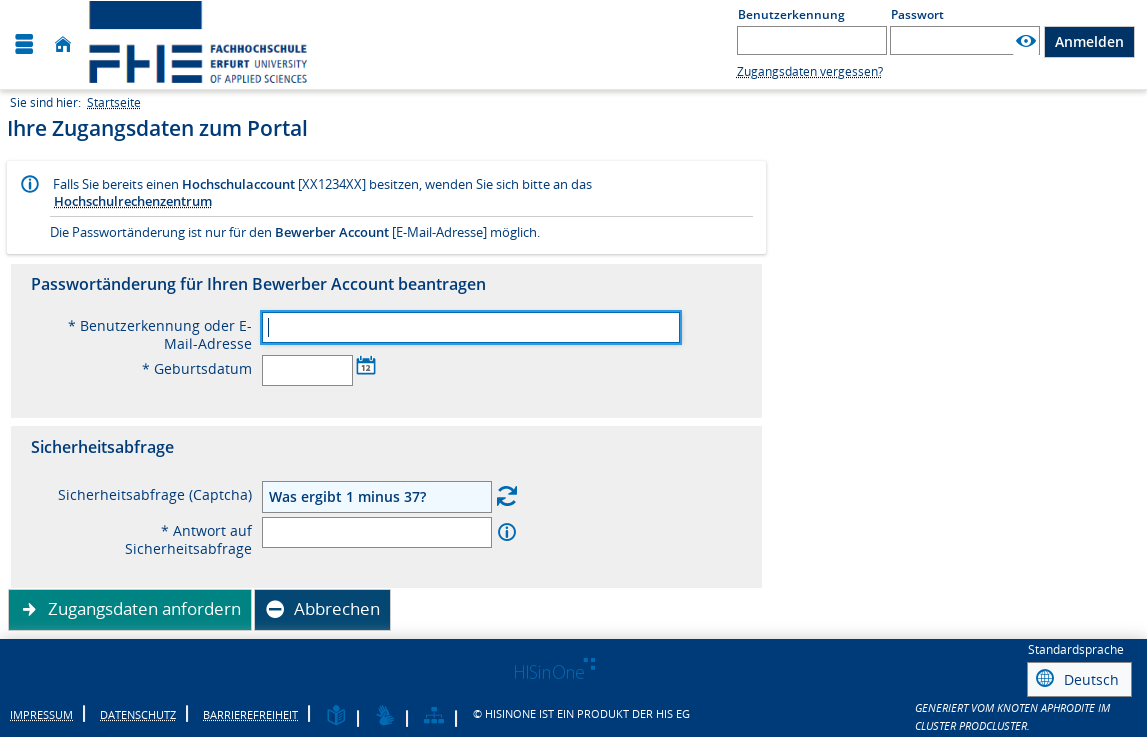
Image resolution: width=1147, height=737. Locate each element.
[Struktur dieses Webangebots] (434, 713)
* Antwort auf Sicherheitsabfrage (188, 540)
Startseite (114, 102)
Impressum (41, 711)
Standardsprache (1076, 649)
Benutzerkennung (791, 14)
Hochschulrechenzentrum (133, 201)
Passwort (917, 14)
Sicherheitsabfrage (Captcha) (155, 495)
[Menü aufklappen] (24, 44)
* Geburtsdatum (197, 369)
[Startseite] (63, 44)
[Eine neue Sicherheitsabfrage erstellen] (507, 495)
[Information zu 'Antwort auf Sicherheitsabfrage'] (507, 532)
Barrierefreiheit (250, 711)
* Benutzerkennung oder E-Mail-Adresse (160, 335)
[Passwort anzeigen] (1026, 41)
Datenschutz (138, 711)
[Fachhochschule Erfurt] (218, 44)
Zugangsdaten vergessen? (810, 71)
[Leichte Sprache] (336, 713)
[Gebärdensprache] (385, 713)
